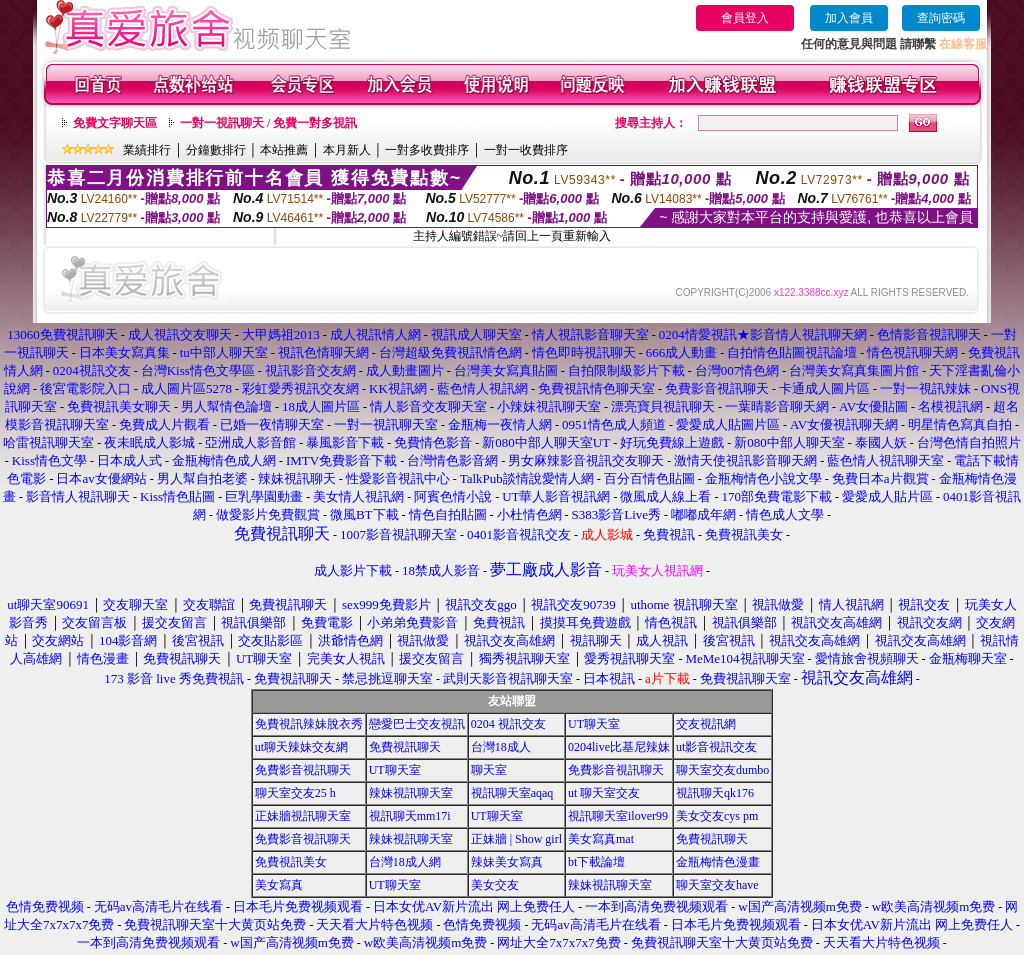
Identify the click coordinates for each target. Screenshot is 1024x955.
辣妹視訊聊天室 (411, 793)
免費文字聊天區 (115, 123)
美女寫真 (279, 885)
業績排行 (147, 150)
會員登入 (745, 18)
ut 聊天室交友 (604, 793)
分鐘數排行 (216, 150)
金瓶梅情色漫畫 (718, 862)
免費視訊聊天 (405, 747)
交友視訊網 (706, 724)
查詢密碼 (941, 18)
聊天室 (489, 770)
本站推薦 (284, 150)
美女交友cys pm (717, 816)
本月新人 (347, 150)
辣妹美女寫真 (507, 862)
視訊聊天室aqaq (512, 793)
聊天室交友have (717, 885)
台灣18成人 (501, 747)
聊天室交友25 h (295, 793)
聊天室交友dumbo (722, 770)
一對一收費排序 (526, 150)
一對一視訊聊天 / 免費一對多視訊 (268, 123)
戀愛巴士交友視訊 (417, 724)
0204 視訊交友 (508, 724)
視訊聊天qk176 (715, 793)
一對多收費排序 (427, 150)
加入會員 (849, 18)
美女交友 (495, 885)
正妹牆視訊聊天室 (303, 816)
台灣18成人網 (405, 862)
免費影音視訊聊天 (303, 770)
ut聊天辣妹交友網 (301, 747)
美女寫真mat (601, 839)
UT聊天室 (594, 724)
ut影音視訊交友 (716, 747)
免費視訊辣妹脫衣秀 (309, 724)
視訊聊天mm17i (410, 816)
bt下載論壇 (596, 862)
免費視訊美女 (291, 862)
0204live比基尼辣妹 (619, 747)
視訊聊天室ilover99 (618, 816)
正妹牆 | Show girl (516, 839)
